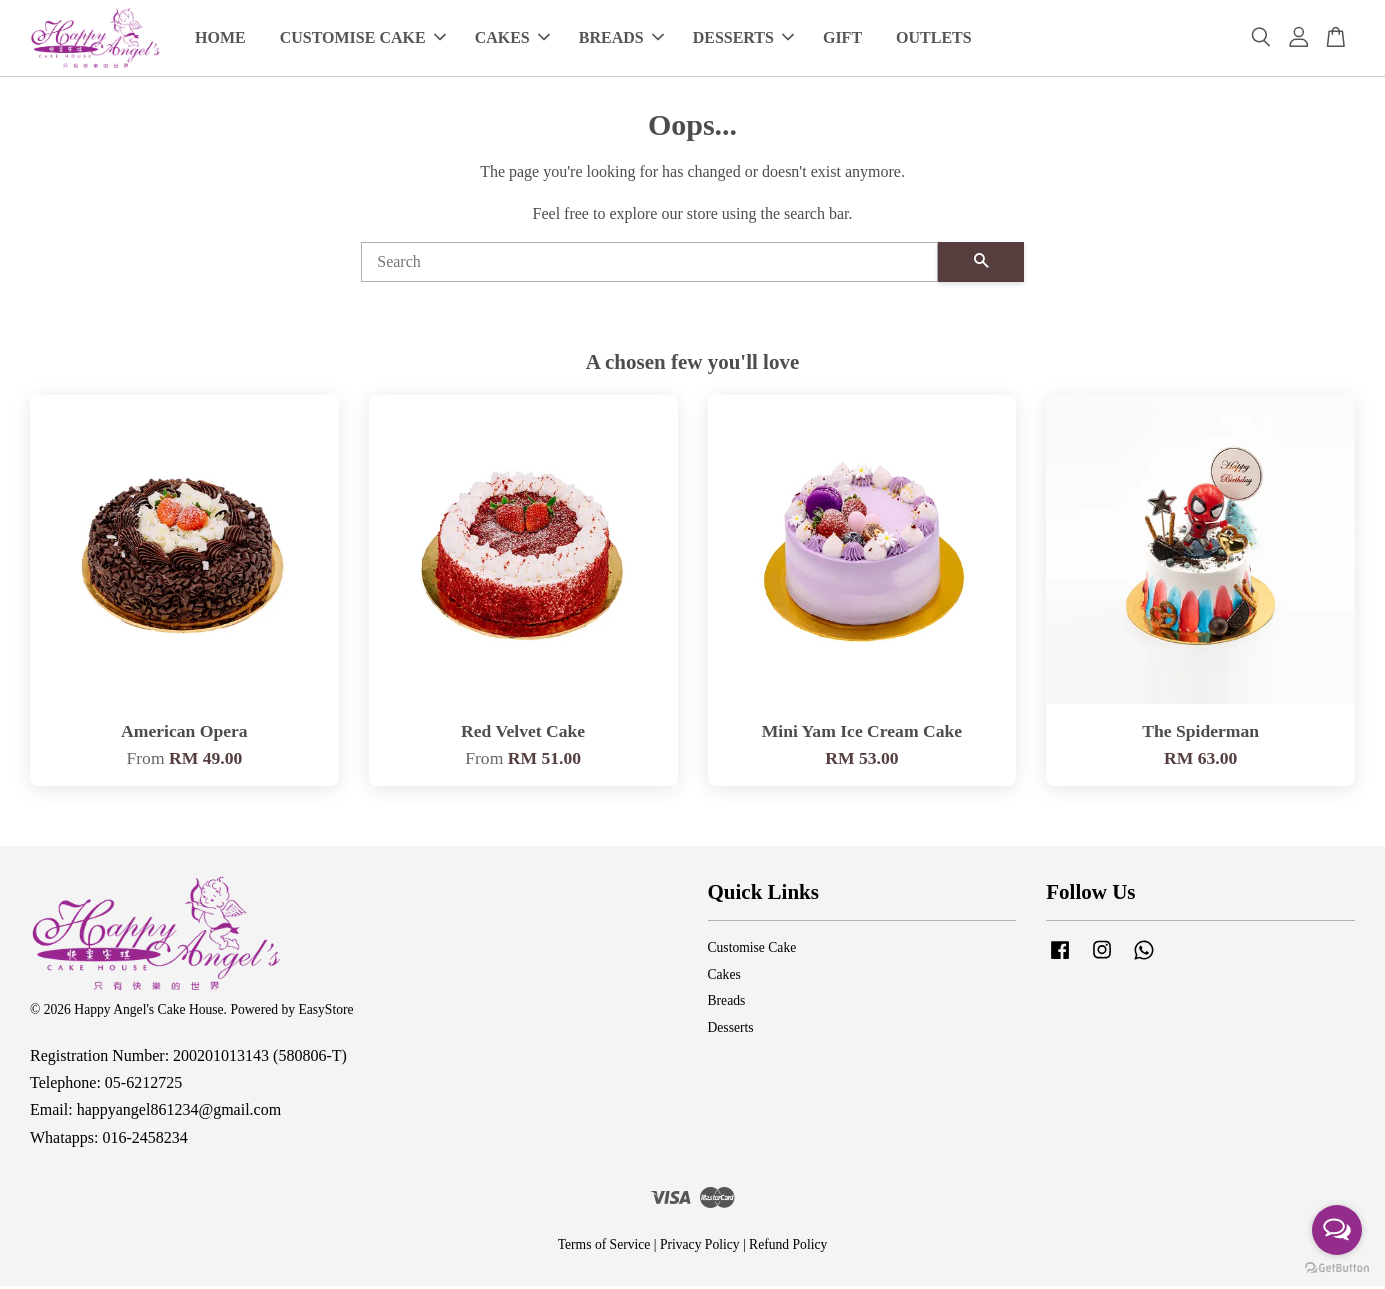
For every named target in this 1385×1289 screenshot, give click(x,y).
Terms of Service (604, 1247)
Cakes (724, 977)
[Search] (649, 265)
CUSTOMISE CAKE (363, 39)
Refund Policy (788, 1247)
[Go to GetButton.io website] (1337, 1268)
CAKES (512, 39)
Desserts (731, 1030)
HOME (220, 39)
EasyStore (325, 1012)
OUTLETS (934, 39)
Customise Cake (752, 950)
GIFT (842, 39)
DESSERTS (743, 39)
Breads (727, 1003)
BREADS (621, 39)
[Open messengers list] (1337, 1230)
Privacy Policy (700, 1247)
